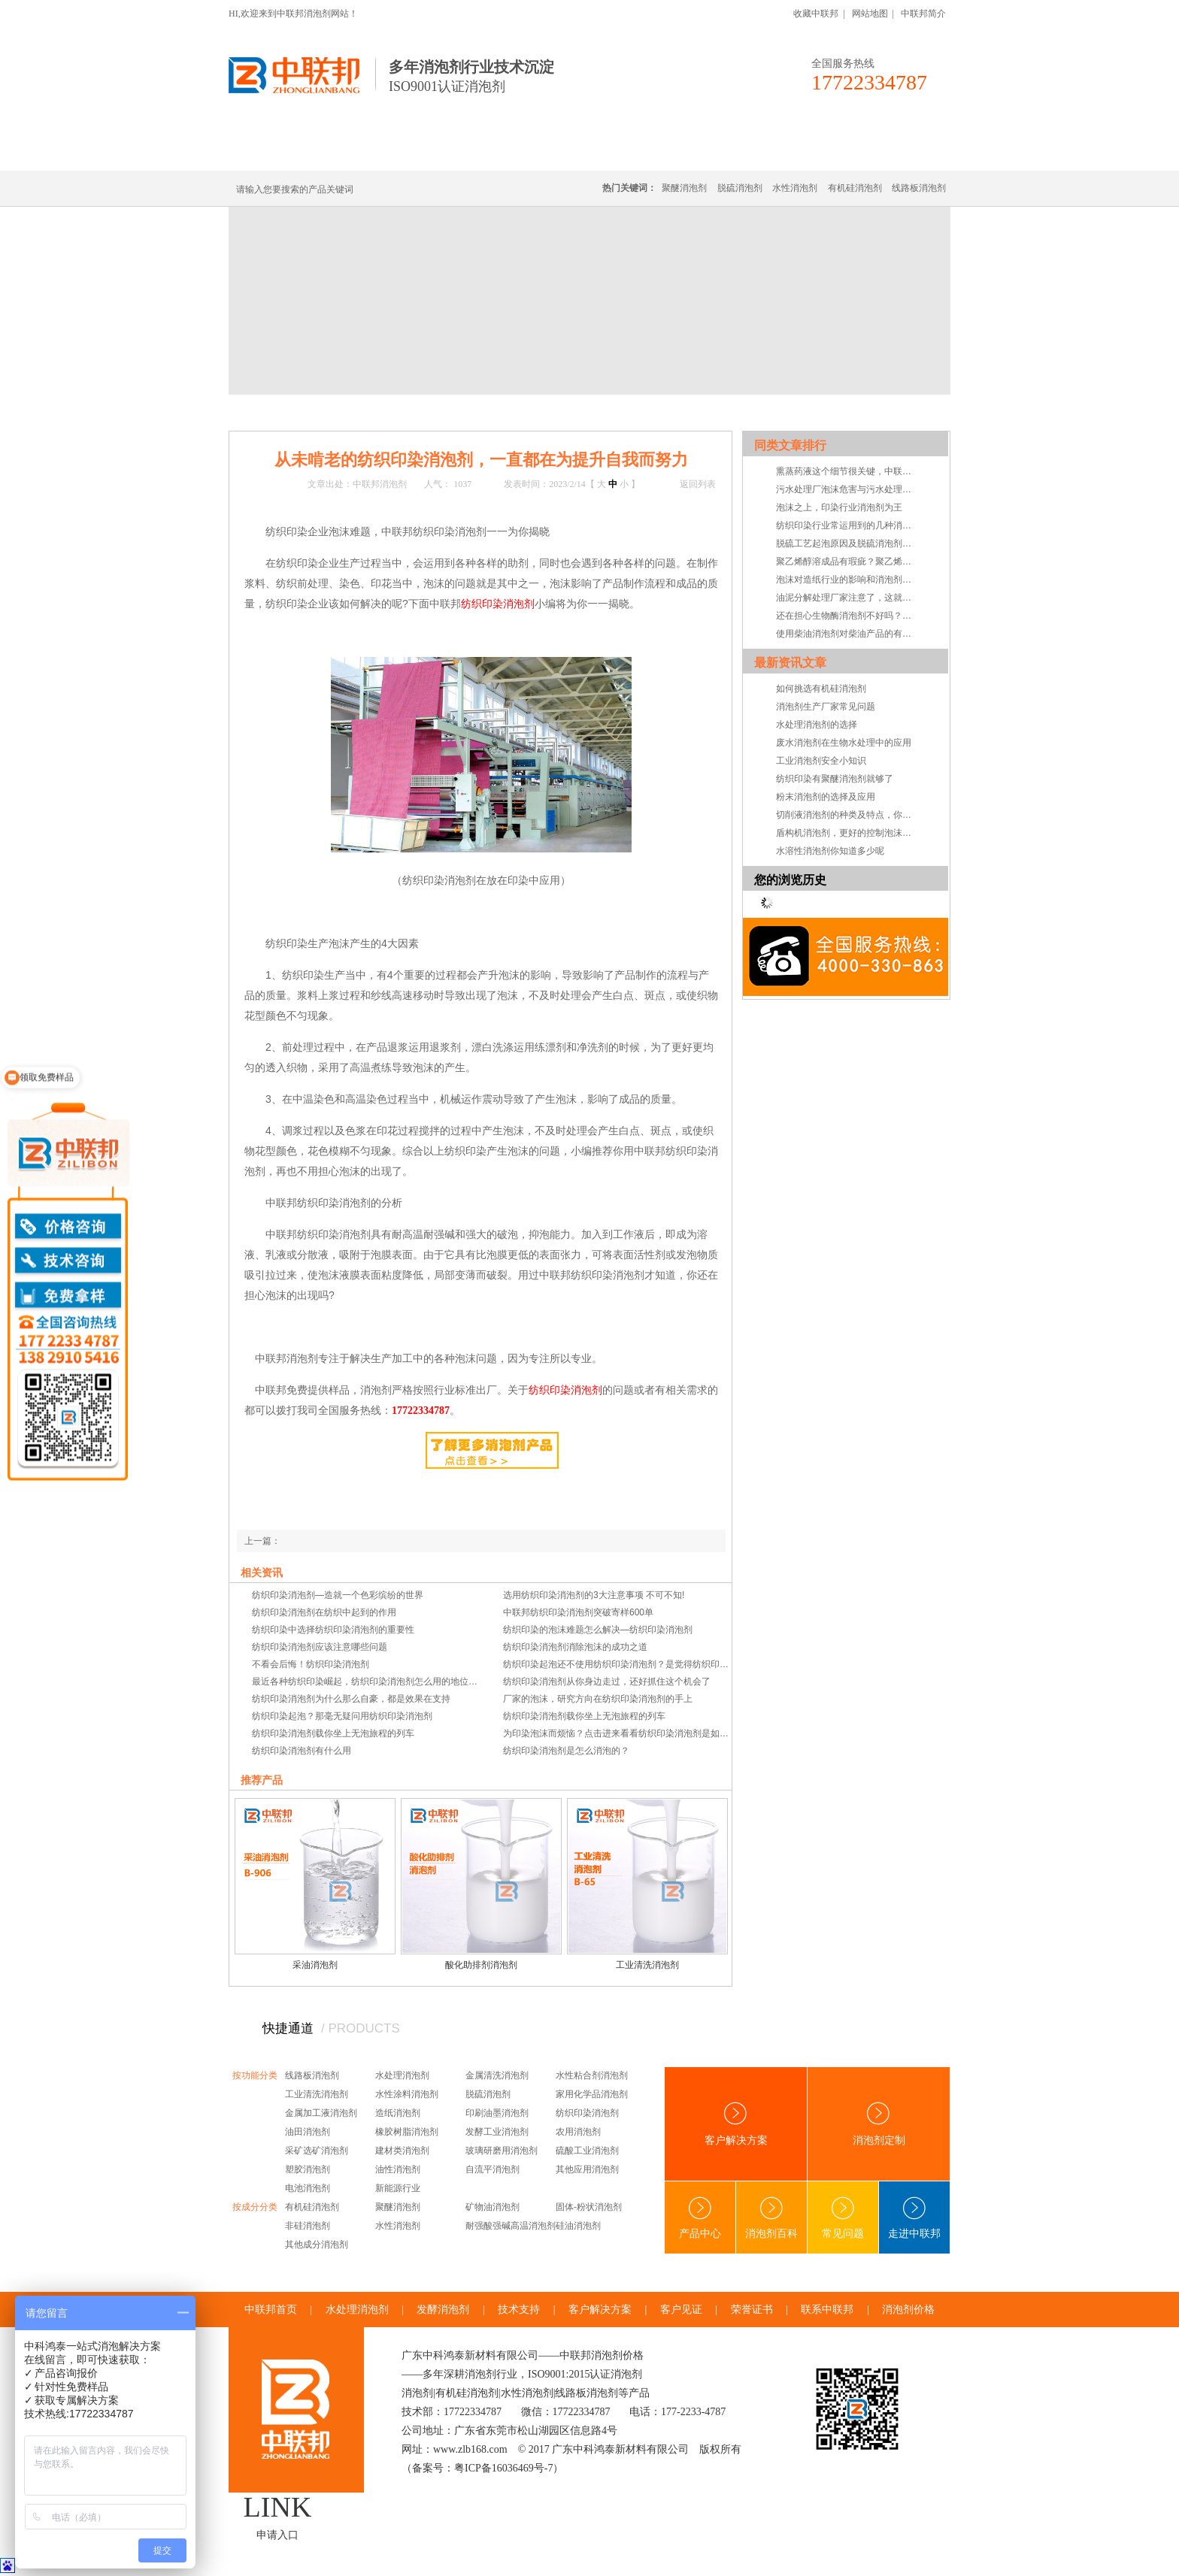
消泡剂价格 (908, 2309)
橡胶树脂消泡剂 (406, 2131)
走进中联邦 (914, 2217)
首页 (290, 412)
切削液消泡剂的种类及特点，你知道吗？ (847, 815)
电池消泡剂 (307, 2188)
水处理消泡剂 (554, 152)
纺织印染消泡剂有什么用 (301, 1750)
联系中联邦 (889, 152)
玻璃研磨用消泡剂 (501, 2150)
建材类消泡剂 (402, 2150)
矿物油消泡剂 (492, 2207)
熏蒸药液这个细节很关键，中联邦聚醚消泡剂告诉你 (847, 471)
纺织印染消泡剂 (587, 2113)
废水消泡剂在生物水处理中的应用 (843, 742)
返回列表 (698, 484)
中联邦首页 (284, 152)
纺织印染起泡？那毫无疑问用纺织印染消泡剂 (342, 1716)
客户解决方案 (736, 2124)
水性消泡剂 (794, 188)
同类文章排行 (790, 445)
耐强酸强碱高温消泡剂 (510, 2225)
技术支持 (423, 412)
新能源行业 (397, 2188)
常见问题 (843, 2217)
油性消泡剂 (397, 2169)
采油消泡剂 (315, 1965)
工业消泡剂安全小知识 (821, 760)
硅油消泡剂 (578, 2225)
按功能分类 (254, 2075)
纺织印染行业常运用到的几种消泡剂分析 (847, 525)
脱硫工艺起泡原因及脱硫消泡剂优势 (847, 543)
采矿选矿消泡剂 (316, 2150)
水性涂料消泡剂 (406, 2094)
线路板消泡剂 (462, 152)
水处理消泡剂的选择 (816, 724)
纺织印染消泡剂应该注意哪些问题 (319, 1647)
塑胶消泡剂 (307, 2169)
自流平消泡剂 (492, 2169)
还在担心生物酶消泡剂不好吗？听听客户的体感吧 (847, 615)
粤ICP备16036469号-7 (503, 2468)
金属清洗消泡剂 (497, 2075)
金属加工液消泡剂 (321, 2113)
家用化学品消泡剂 (592, 2094)
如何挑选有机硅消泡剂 (821, 688)
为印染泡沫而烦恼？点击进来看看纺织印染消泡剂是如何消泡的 (617, 1733)
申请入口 (277, 2535)
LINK (278, 2507)
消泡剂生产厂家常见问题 (825, 706)
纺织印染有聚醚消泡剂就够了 (834, 778)
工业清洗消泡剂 (647, 1965)
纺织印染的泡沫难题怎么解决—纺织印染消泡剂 (598, 1629)
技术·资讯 (812, 152)
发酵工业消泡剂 (497, 2131)
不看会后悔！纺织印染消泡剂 (310, 1664)
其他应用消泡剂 (587, 2169)
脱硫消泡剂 (739, 188)
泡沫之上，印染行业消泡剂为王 (839, 507)
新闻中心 (328, 412)
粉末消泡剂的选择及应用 (825, 797)
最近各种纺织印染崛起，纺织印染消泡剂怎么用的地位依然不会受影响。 (366, 1681)
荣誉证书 (752, 2309)
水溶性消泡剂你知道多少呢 (830, 851)
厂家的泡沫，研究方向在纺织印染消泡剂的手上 (598, 1699)
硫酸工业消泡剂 (587, 2150)
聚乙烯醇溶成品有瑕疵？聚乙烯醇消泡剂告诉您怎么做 (847, 561)
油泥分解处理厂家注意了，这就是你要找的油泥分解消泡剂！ (847, 597)
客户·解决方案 (729, 152)
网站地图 (870, 13)
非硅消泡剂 (307, 2225)
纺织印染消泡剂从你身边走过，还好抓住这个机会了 (607, 1681)
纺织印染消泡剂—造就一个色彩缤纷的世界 (337, 1595)
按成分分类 (254, 2207)
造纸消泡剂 (397, 2113)
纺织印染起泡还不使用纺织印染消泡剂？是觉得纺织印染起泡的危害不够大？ (617, 1664)
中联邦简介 (923, 13)
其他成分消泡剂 (316, 2244)
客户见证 (681, 2309)
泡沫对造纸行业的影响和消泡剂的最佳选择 (847, 579)
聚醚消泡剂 (684, 188)
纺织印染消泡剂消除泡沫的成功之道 (575, 1647)
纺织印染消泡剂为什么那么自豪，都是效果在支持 (351, 1699)
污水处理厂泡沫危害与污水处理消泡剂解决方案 (847, 489)
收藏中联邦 (815, 13)
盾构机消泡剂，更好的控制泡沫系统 (847, 833)
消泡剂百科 (771, 2217)
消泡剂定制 (640, 152)
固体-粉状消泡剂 (589, 2207)
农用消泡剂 (578, 2131)
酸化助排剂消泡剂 (481, 1965)
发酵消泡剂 (443, 2309)
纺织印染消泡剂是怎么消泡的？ (566, 1750)
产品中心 (700, 2217)
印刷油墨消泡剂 (497, 2113)
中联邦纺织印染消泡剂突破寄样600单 (578, 1612)
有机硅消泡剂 (370, 152)
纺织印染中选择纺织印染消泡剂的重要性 (333, 1629)
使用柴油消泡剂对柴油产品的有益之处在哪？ (847, 633)
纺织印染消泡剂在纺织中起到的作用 (324, 1612)
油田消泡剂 (307, 2131)
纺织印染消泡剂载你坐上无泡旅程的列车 (584, 1716)
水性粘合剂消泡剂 (592, 2075)
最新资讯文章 (790, 662)
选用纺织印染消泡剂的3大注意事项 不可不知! (593, 1595)
